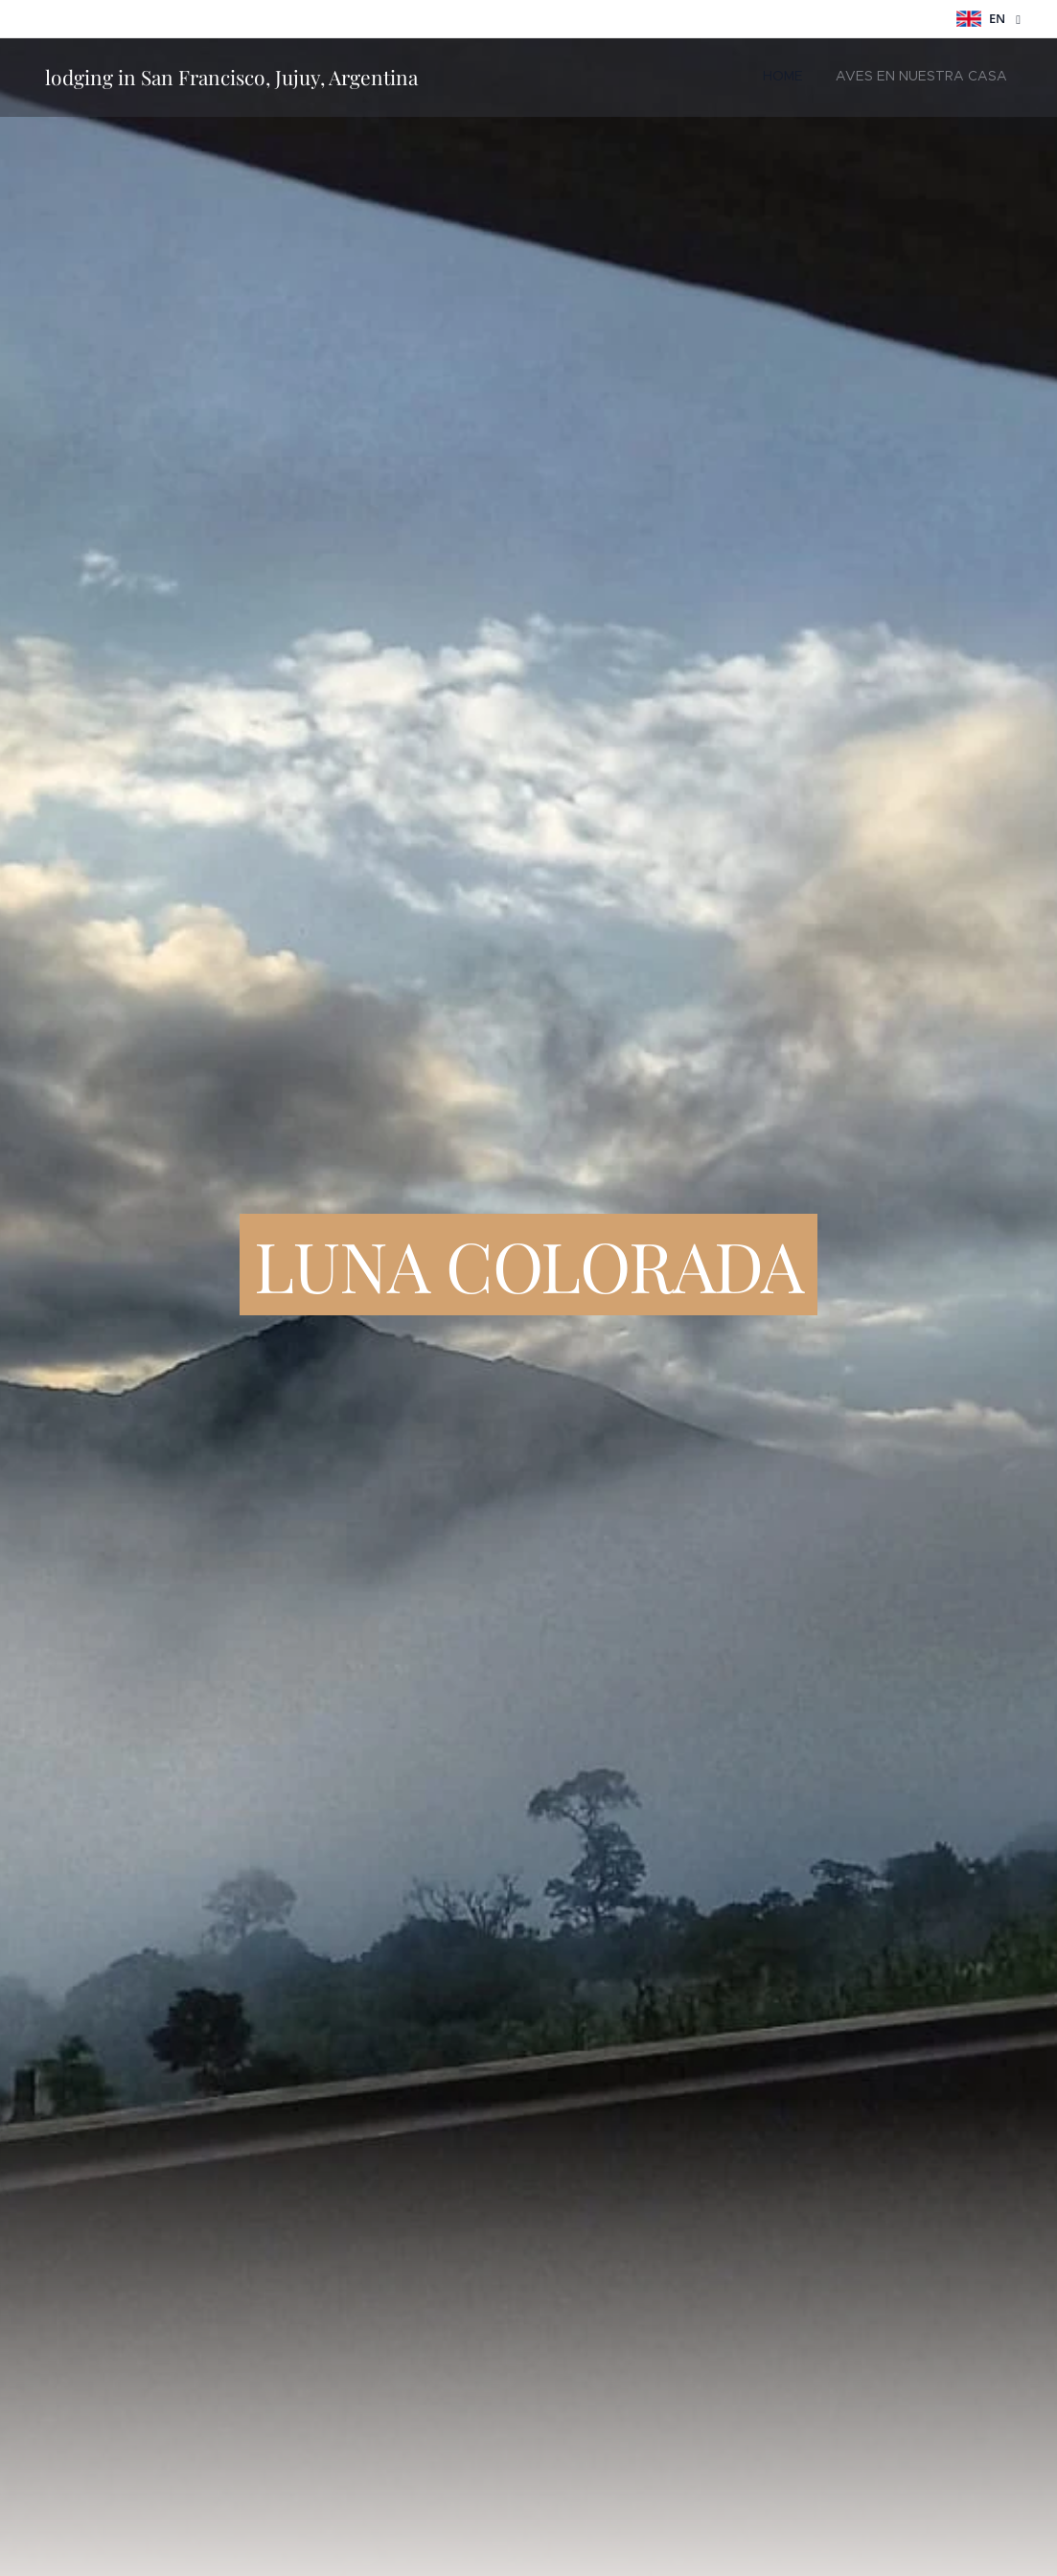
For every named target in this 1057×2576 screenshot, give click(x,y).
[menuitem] (974, 78)
